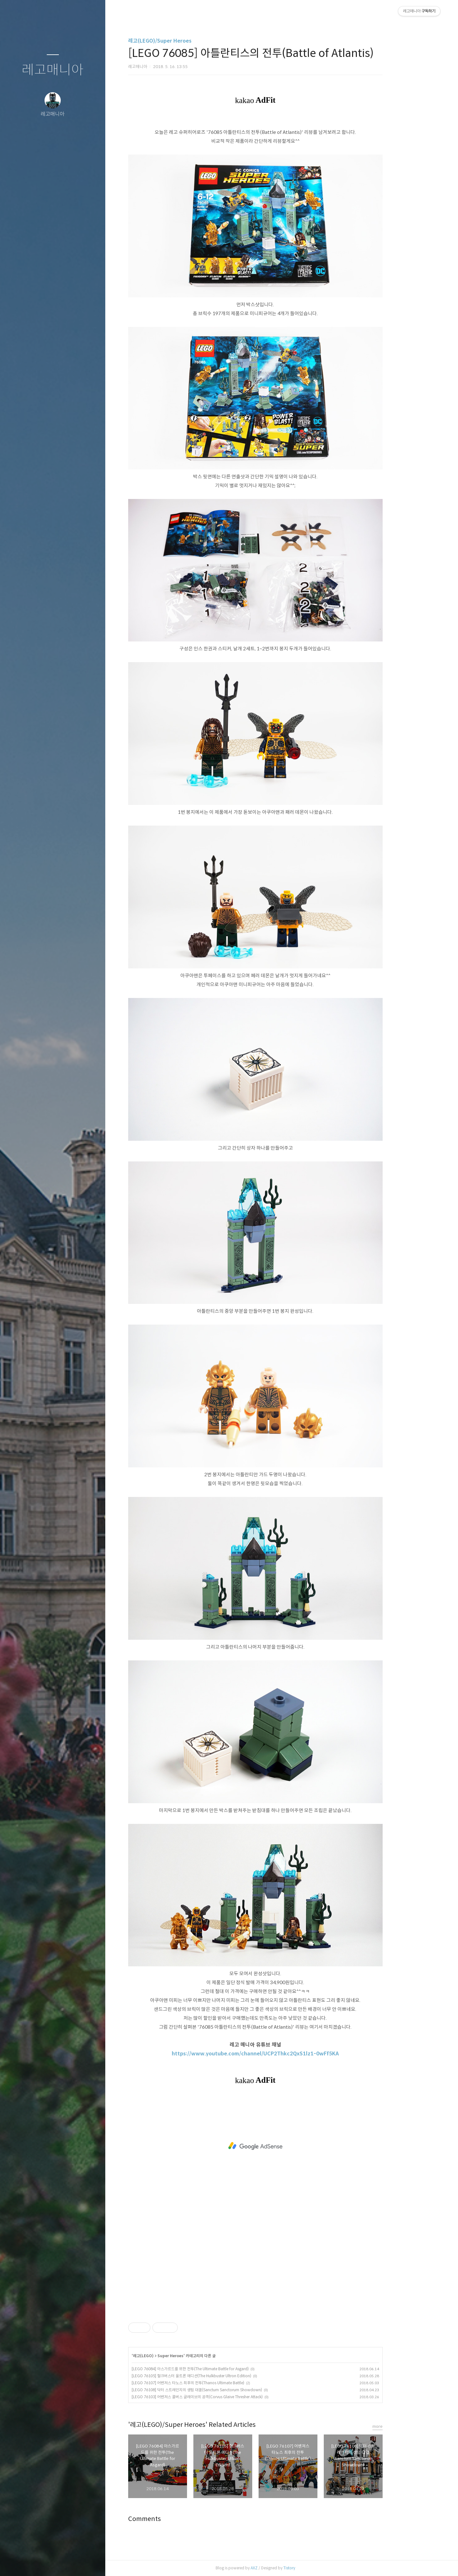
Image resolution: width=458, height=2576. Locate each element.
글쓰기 (15, 2563)
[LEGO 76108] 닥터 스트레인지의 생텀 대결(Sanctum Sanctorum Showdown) (223, 2389)
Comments (171, 2519)
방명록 (40, 2563)
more (404, 2426)
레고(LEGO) (169, 2355)
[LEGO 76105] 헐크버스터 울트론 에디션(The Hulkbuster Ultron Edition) (218, 2375)
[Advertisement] (282, 2146)
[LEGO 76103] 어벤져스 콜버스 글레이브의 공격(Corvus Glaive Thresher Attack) (223, 2396)
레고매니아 (53, 70)
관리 (90, 2563)
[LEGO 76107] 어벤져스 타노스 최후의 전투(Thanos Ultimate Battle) (214, 2382)
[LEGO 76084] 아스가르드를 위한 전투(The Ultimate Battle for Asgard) (216, 2368)
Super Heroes (197, 2355)
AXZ (280, 2568)
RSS (65, 2563)
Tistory (316, 2568)
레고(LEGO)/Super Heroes (186, 41)
